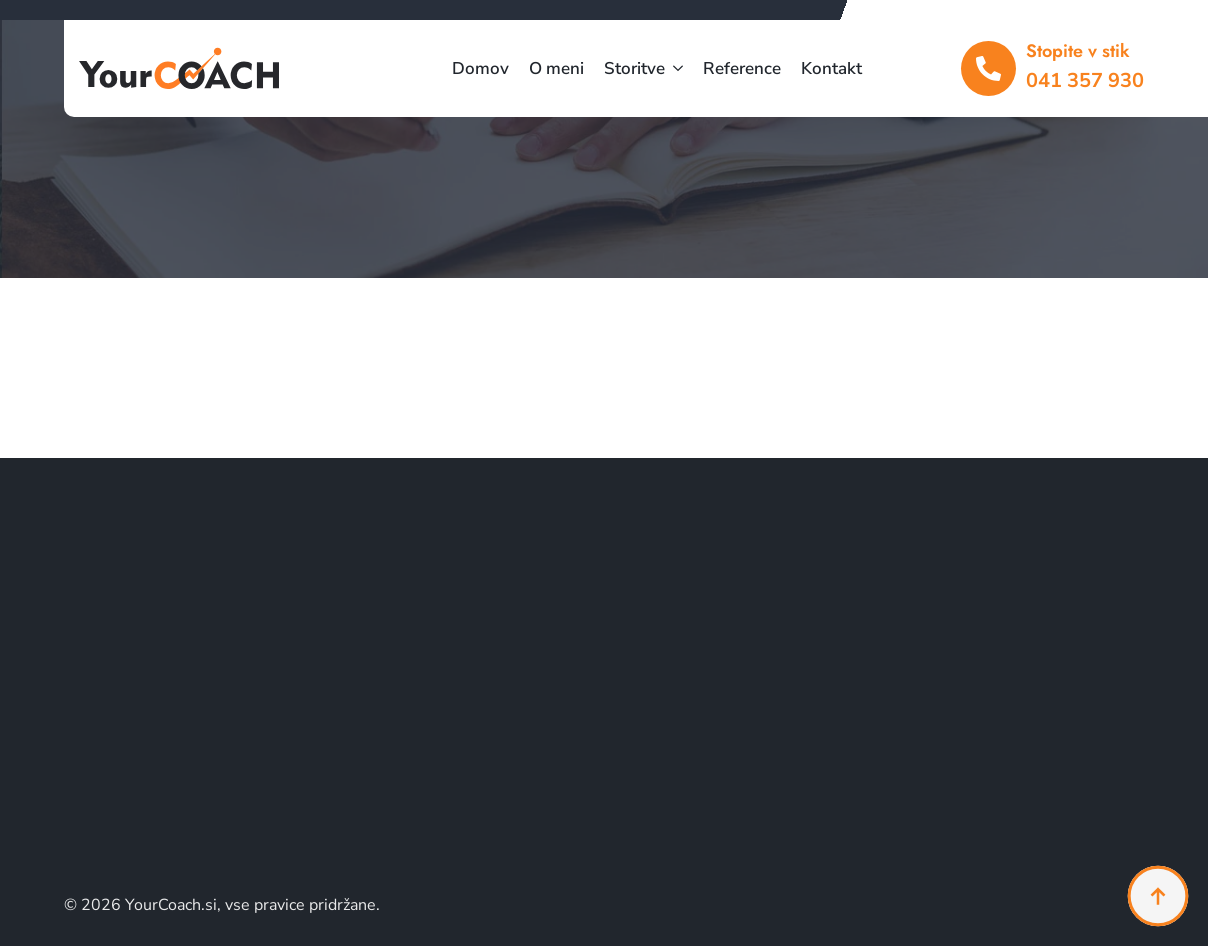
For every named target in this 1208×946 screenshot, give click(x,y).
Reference (742, 68)
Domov (480, 68)
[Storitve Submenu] (674, 68)
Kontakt (831, 68)
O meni (556, 68)
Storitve (634, 68)
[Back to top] (1158, 896)
